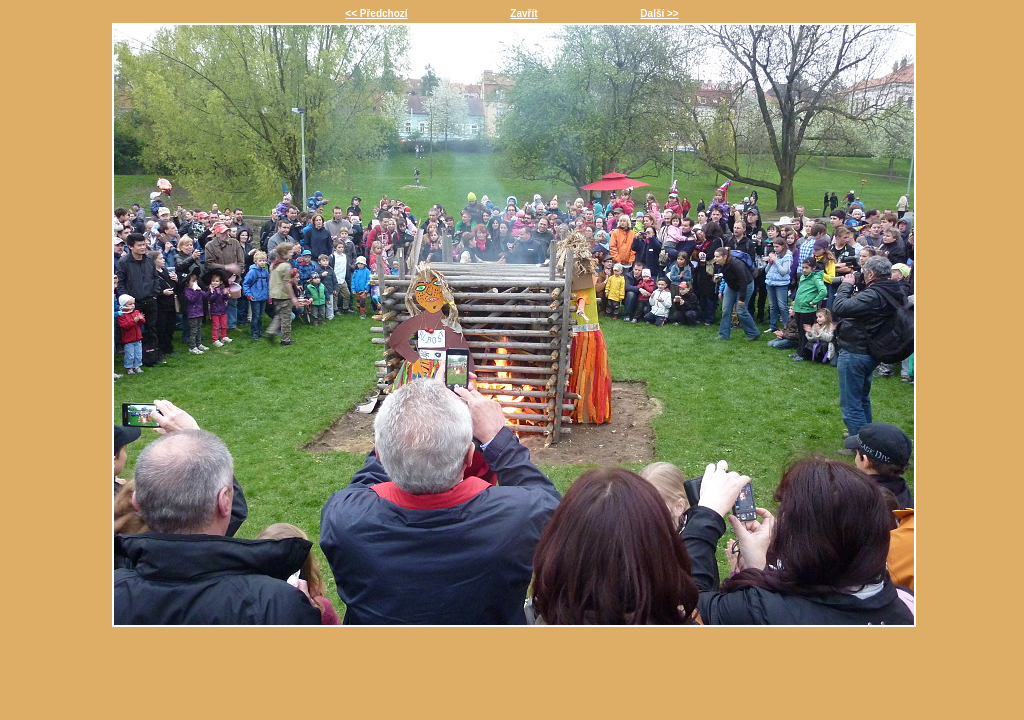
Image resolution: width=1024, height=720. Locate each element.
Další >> (659, 13)
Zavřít (523, 13)
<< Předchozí (376, 13)
